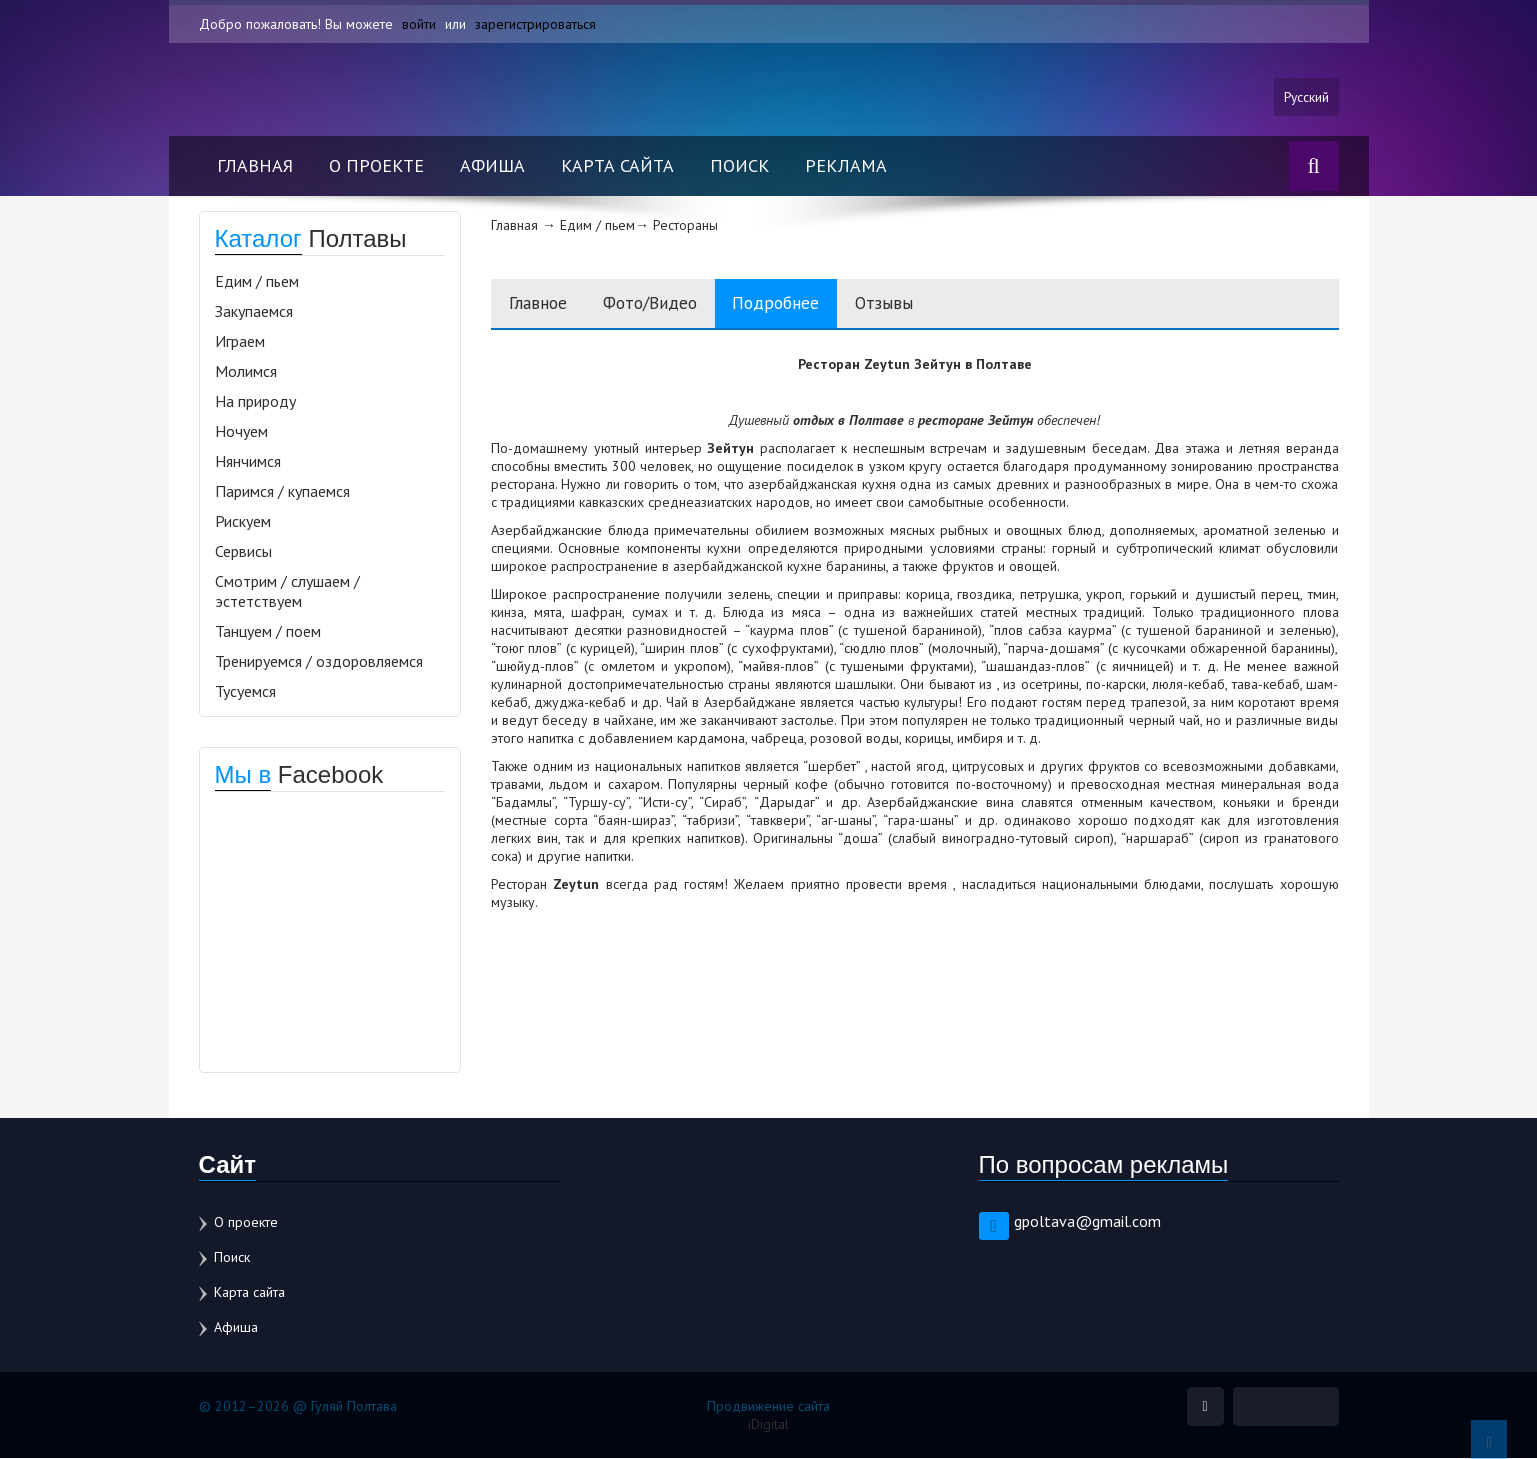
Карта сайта (617, 166)
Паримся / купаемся (282, 492)
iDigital (768, 1425)
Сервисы (243, 552)
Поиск (739, 166)
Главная (255, 166)
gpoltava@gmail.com (1087, 1222)
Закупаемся (254, 312)
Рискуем (243, 522)
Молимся (246, 372)
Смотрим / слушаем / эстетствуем (287, 592)
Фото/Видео (661, 304)
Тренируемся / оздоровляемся (319, 662)
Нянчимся (248, 462)
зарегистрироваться (535, 24)
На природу (255, 402)
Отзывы (912, 304)
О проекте (376, 166)
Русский (1305, 97)
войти (419, 24)
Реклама (846, 166)
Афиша (492, 166)
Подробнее (797, 304)
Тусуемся (245, 692)
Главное (541, 304)
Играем (240, 342)
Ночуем (241, 432)
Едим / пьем (257, 282)
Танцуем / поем (268, 632)
